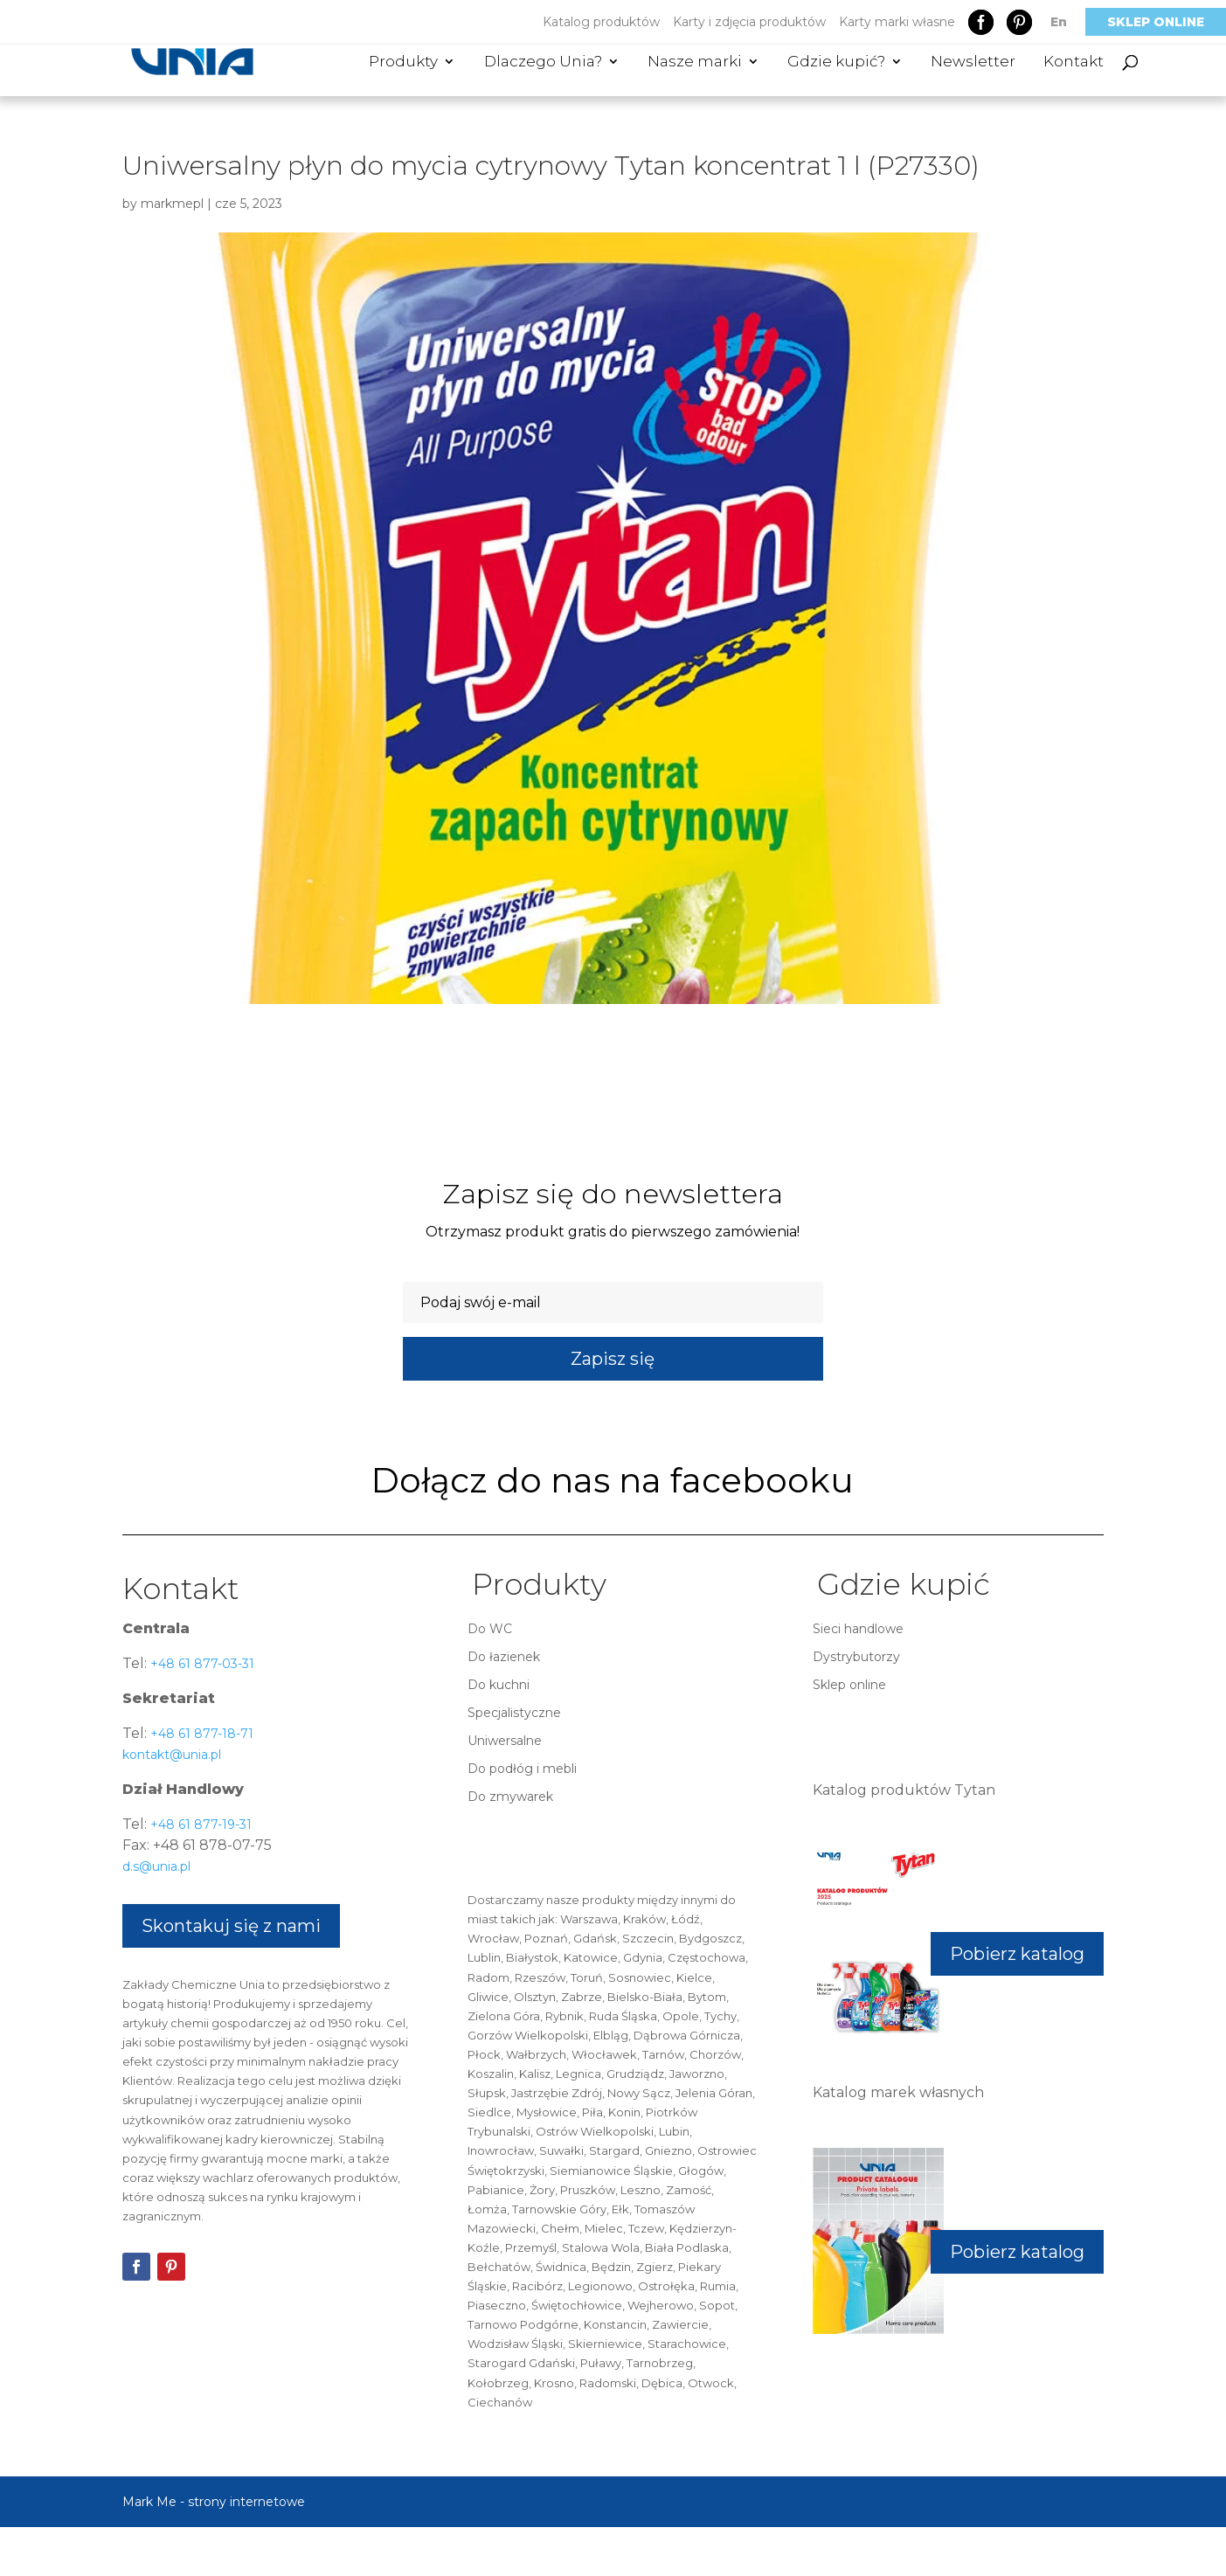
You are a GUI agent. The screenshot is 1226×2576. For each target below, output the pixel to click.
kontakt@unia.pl (171, 1754)
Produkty (403, 62)
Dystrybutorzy (856, 1657)
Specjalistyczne (514, 1713)
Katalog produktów (601, 22)
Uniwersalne (505, 1740)
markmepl (172, 203)
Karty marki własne (897, 22)
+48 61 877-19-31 (199, 1824)
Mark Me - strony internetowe (213, 2502)
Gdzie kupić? (836, 62)
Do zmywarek (510, 1796)
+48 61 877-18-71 (200, 1734)
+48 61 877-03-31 (200, 1664)
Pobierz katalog (1017, 1953)
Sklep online (1155, 22)
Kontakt (1073, 62)
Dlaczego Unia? (543, 62)
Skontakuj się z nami (231, 1925)
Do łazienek (504, 1657)
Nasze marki (695, 62)
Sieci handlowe (858, 1629)
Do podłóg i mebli (522, 1768)
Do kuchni (499, 1685)
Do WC (490, 1629)
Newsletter (973, 62)
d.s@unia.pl (156, 1866)
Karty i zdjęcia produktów (749, 22)
